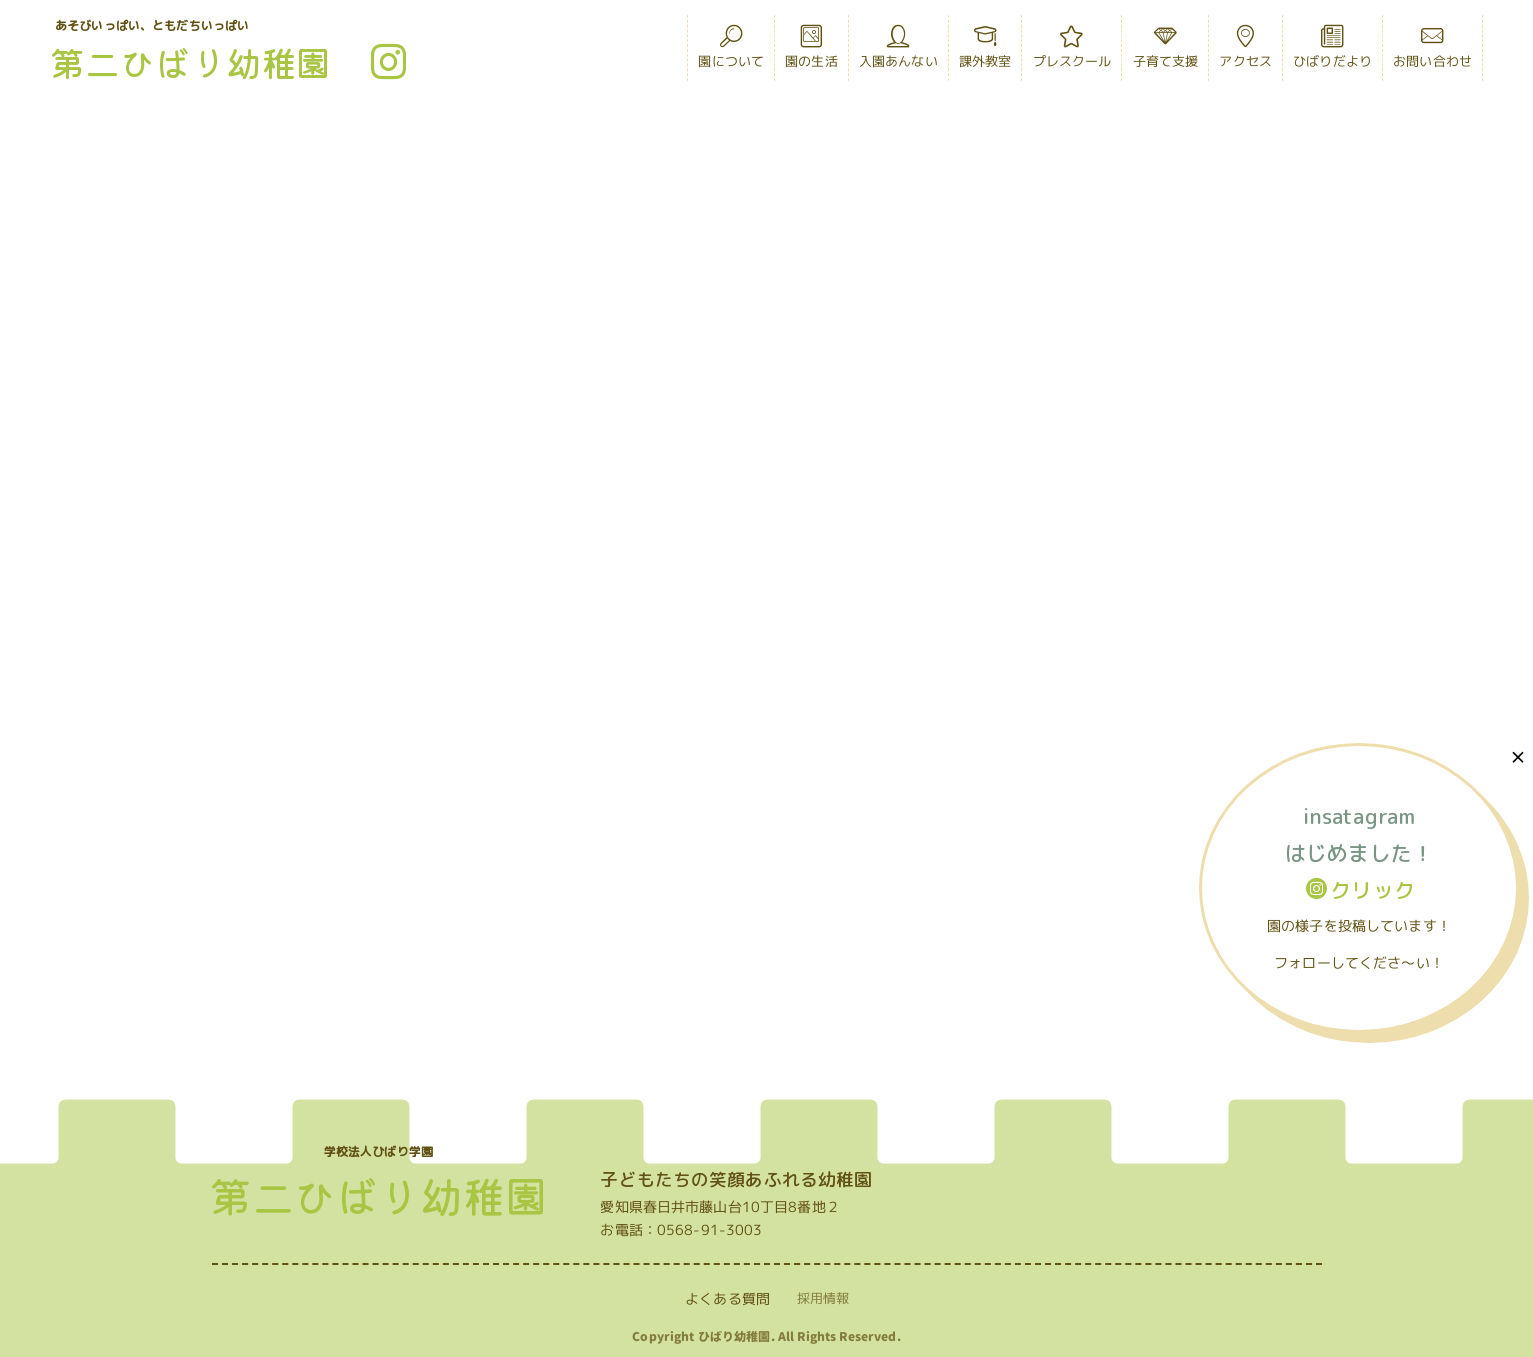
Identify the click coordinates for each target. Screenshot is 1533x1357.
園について (731, 52)
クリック (1360, 890)
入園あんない (898, 52)
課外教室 (985, 52)
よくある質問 (727, 1298)
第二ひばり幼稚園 (190, 61)
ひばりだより (1332, 52)
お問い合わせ (1432, 52)
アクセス (1245, 52)
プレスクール (1072, 52)
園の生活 (811, 52)
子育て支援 (1166, 52)
